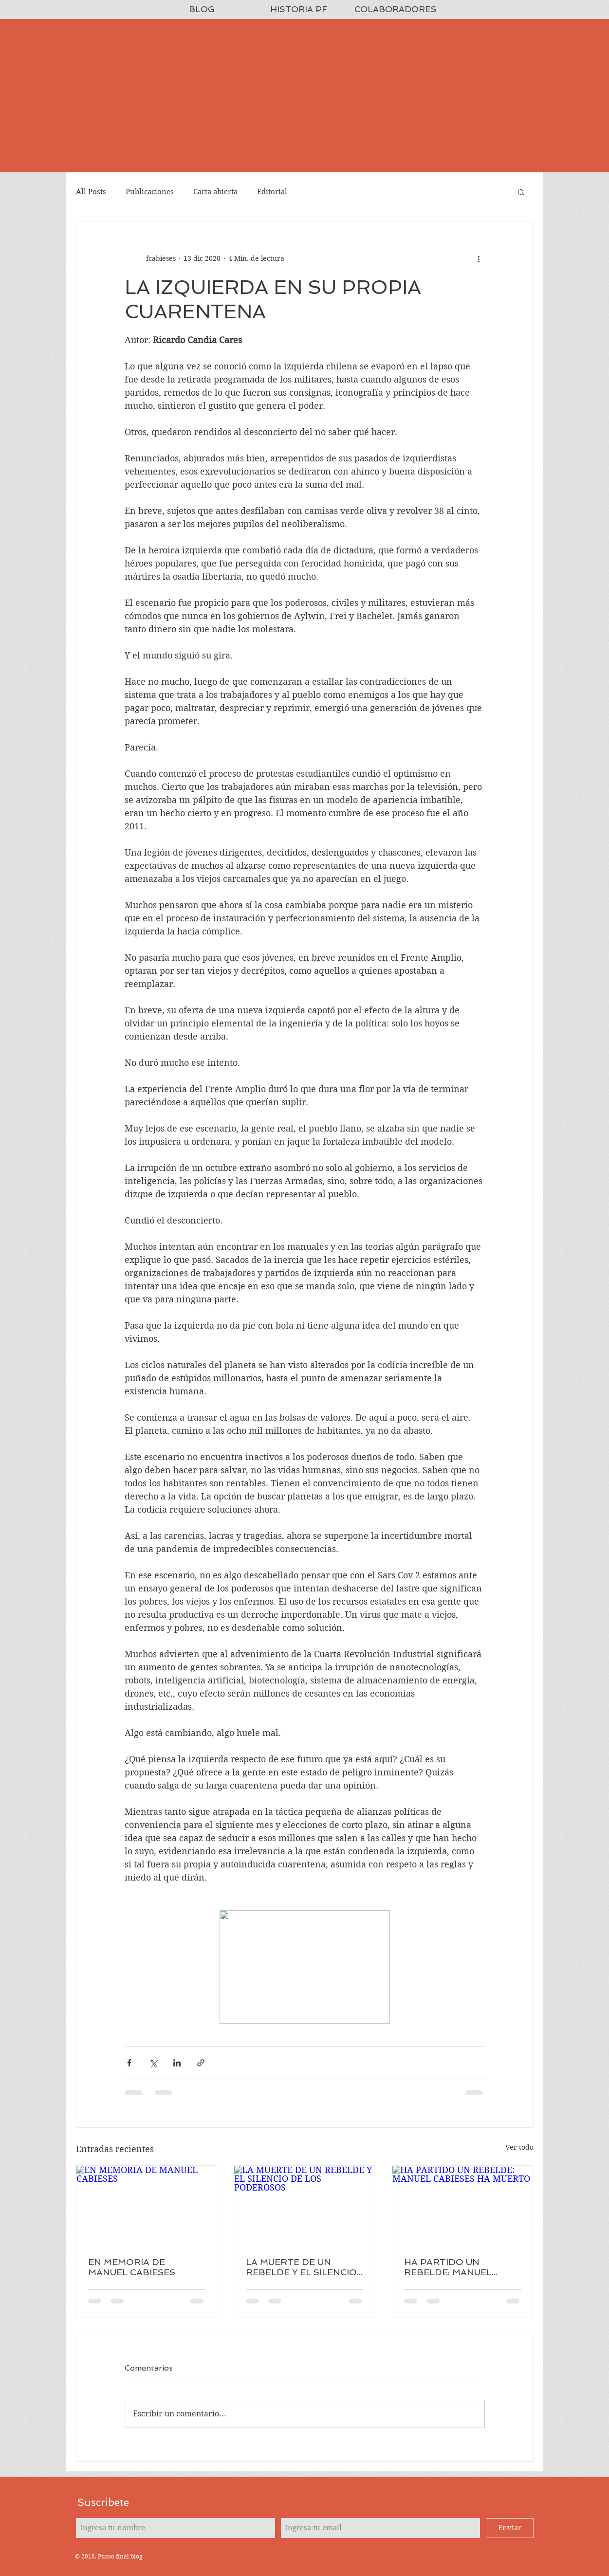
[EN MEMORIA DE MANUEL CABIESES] (146, 2205)
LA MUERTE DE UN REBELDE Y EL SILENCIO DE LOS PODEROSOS (301, 2267)
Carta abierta (215, 191)
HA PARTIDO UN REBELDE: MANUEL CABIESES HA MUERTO (456, 2267)
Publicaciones (150, 191)
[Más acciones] (479, 258)
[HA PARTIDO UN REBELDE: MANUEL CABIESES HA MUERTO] (462, 2205)
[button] (521, 192)
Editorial (272, 191)
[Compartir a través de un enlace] (200, 2062)
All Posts (91, 191)
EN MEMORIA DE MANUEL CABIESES (131, 2267)
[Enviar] (510, 2528)
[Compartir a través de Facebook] (129, 2062)
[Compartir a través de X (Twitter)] (153, 2062)
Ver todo (519, 2147)
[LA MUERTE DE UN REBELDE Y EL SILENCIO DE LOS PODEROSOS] (304, 2205)
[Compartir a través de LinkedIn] (177, 2062)
